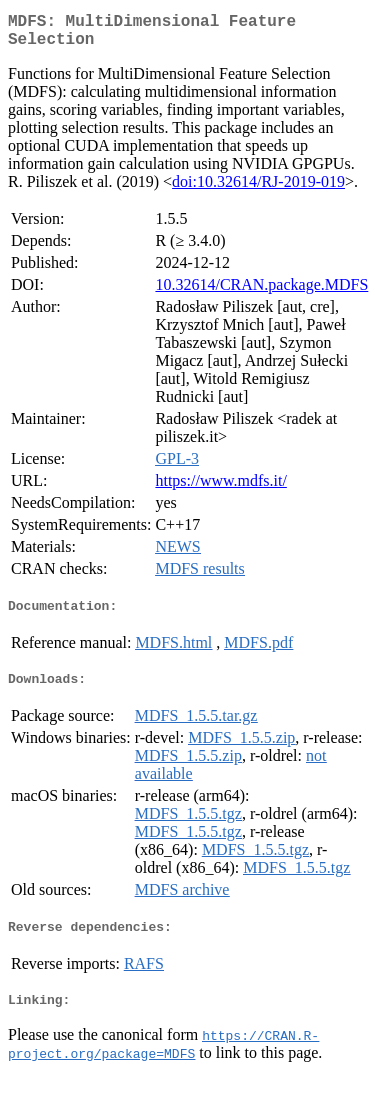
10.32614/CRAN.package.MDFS (261, 292)
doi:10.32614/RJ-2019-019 (258, 189)
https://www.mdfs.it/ (220, 488)
